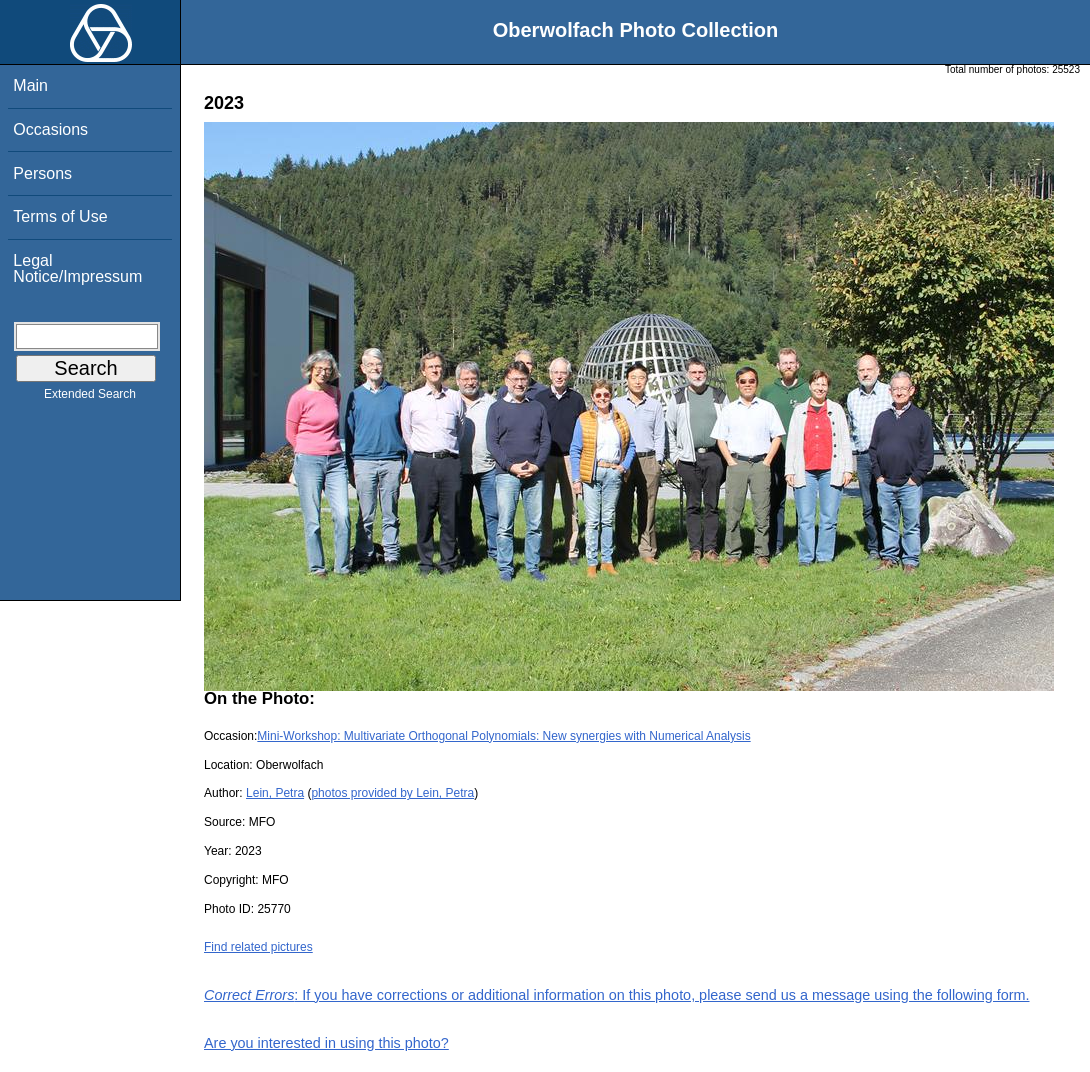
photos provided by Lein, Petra (392, 793)
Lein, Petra (275, 793)
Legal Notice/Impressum (77, 268)
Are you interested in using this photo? (326, 1043)
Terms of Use (60, 216)
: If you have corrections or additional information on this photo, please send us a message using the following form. (617, 995)
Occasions (50, 129)
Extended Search (90, 398)
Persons (42, 173)
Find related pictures (258, 947)
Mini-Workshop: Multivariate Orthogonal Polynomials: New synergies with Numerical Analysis (503, 736)
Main (30, 85)
